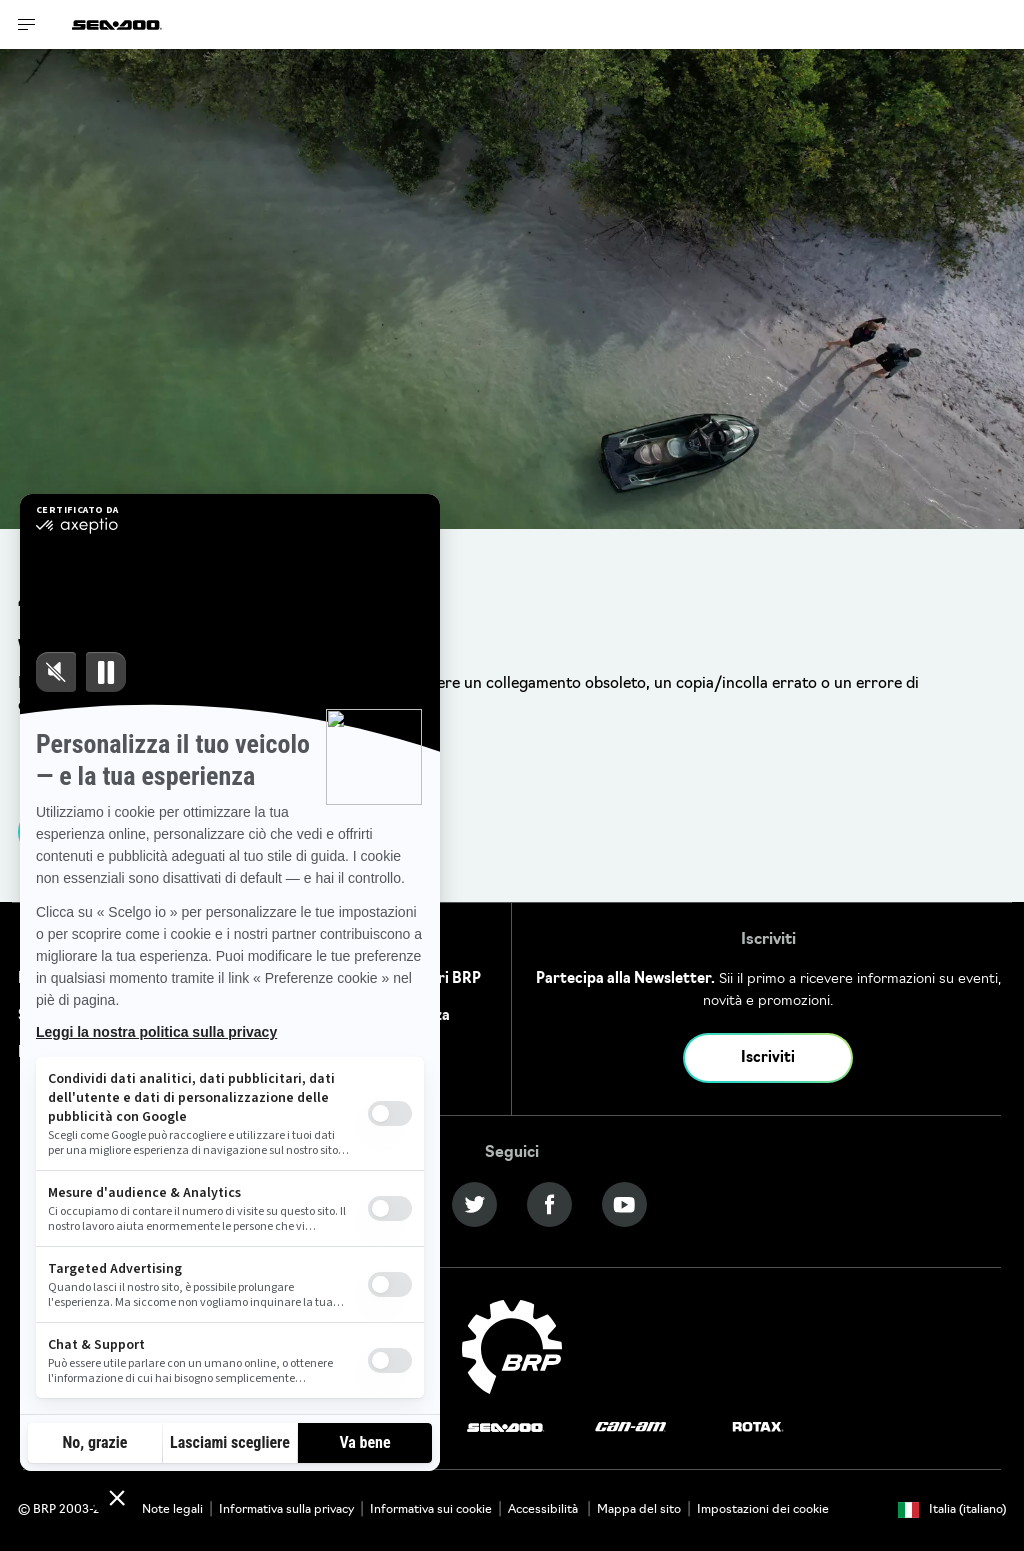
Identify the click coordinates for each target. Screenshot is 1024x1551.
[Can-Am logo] (630, 1427)
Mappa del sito (639, 1510)
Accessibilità (544, 1510)
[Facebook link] (549, 1204)
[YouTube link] (624, 1204)
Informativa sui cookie (431, 1510)
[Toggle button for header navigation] (27, 24)
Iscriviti (768, 1058)
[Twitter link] (474, 1204)
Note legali (172, 1510)
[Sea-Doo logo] (117, 24)
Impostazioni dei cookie (763, 1510)
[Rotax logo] (758, 1427)
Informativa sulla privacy (286, 1510)
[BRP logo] (512, 1347)
